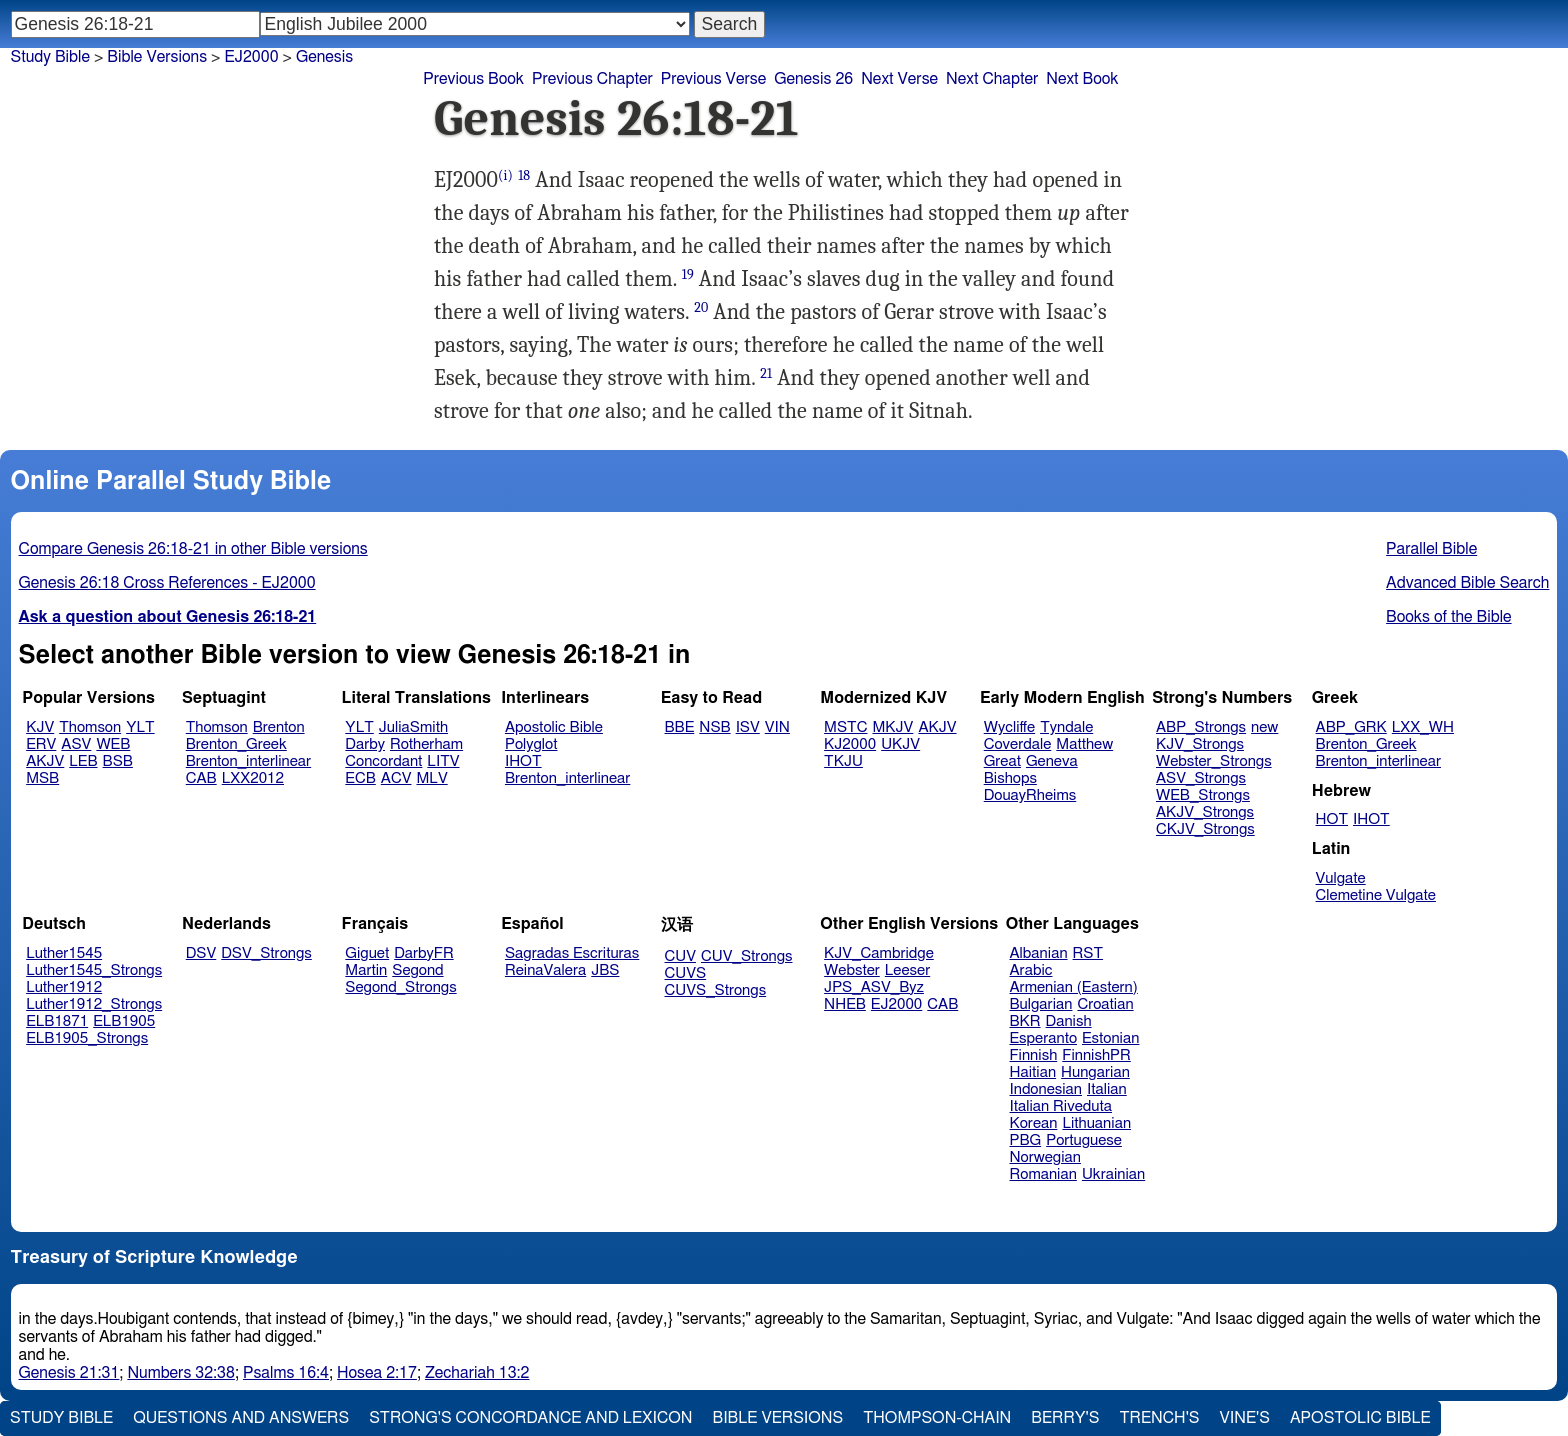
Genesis (324, 57)
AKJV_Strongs (1205, 812)
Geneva (1052, 761)
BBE (680, 727)
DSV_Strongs (266, 953)
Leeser (907, 970)
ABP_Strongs (1201, 727)
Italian (1107, 1089)
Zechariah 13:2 (477, 1373)
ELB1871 (57, 1021)
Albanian (1039, 953)
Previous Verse (713, 79)
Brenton (279, 727)
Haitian (1033, 1072)
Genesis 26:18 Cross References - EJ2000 (167, 583)
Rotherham (426, 744)
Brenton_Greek (236, 744)
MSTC (845, 727)
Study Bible (50, 57)
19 (688, 274)
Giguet (367, 953)
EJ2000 (896, 1004)
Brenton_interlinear (248, 761)
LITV (443, 761)
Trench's (1159, 1418)
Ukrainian (1113, 1174)
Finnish (1034, 1055)
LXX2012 (253, 778)
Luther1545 (64, 953)
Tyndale (1066, 727)
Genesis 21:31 (69, 1373)
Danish (1069, 1021)
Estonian (1110, 1038)
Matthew (1084, 744)
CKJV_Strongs (1205, 829)
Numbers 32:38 (181, 1373)
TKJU (843, 761)
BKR (1025, 1021)
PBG (1026, 1140)
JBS (605, 970)
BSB (118, 761)
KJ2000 (850, 744)
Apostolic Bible (1360, 1418)
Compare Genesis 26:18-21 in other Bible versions (193, 549)
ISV (748, 727)
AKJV (45, 761)
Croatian (1105, 1004)
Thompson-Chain (937, 1418)
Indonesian (1046, 1089)
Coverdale (1018, 744)
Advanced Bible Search (1467, 583)
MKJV (892, 727)
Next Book (1082, 79)
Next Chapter (992, 79)
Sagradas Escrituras (572, 953)
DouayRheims (1030, 795)
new (1264, 727)
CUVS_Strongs (716, 990)
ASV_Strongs (1201, 778)
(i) (505, 175)
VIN (777, 727)
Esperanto (1044, 1038)
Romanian (1043, 1174)
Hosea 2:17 (377, 1373)
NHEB (845, 1004)
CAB (201, 778)
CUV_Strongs (746, 956)
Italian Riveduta (1061, 1106)
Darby (365, 744)
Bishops (1010, 778)
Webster (852, 970)
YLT (140, 727)
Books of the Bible (1449, 617)
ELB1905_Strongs (87, 1038)
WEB (113, 744)
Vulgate (1341, 878)
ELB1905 (124, 1021)
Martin (366, 970)
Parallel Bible (1431, 549)
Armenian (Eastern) (1074, 987)
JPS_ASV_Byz (874, 987)
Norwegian (1045, 1157)
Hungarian (1095, 1072)
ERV (41, 744)
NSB (714, 727)
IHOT (523, 761)
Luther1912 (64, 987)
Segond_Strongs (400, 987)
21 (766, 373)
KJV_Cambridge (879, 953)
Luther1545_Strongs (94, 970)
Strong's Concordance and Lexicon (530, 1418)
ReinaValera (545, 970)
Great (1002, 761)
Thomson (90, 727)
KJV (40, 727)
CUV (681, 956)
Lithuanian (1096, 1123)
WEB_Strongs (1203, 795)
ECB (360, 778)
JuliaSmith (413, 727)
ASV (76, 744)
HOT (1332, 819)
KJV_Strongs (1200, 744)
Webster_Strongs (1214, 761)
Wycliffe (1009, 727)
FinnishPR (1096, 1055)
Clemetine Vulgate (1376, 895)
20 (701, 307)
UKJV (900, 744)
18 (524, 175)
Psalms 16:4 (286, 1373)
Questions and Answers (241, 1418)
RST (1088, 953)
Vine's (1245, 1418)
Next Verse (899, 79)
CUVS (686, 973)
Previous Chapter (592, 79)
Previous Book (473, 79)
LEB (83, 761)
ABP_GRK (1351, 727)
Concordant (383, 761)
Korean (1034, 1123)
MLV (431, 778)
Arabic (1031, 970)
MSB (42, 778)
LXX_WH (1423, 727)
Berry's (1065, 1418)
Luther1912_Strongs (94, 1004)
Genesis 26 (813, 79)
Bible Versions (157, 57)
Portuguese (1084, 1140)
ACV (396, 778)
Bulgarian (1041, 1004)
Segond (417, 970)
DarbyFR (424, 953)
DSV (201, 953)
